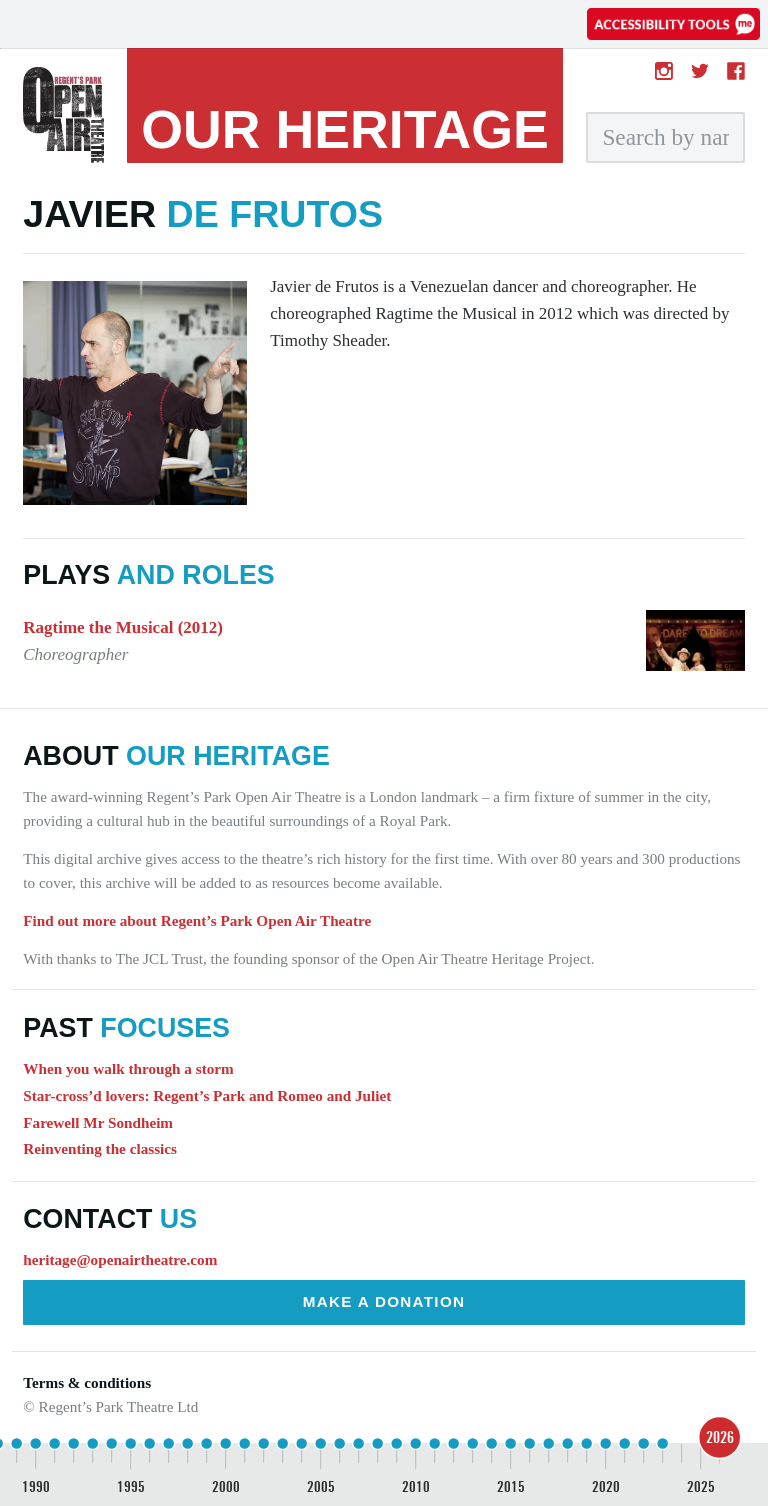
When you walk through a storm (128, 1068)
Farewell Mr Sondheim (98, 1122)
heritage (345, 129)
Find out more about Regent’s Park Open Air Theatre (197, 920)
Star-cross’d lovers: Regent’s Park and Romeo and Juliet (207, 1095)
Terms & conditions (87, 1382)
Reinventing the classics (100, 1148)
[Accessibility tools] (673, 24)
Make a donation (384, 1301)
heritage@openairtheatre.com (120, 1259)
